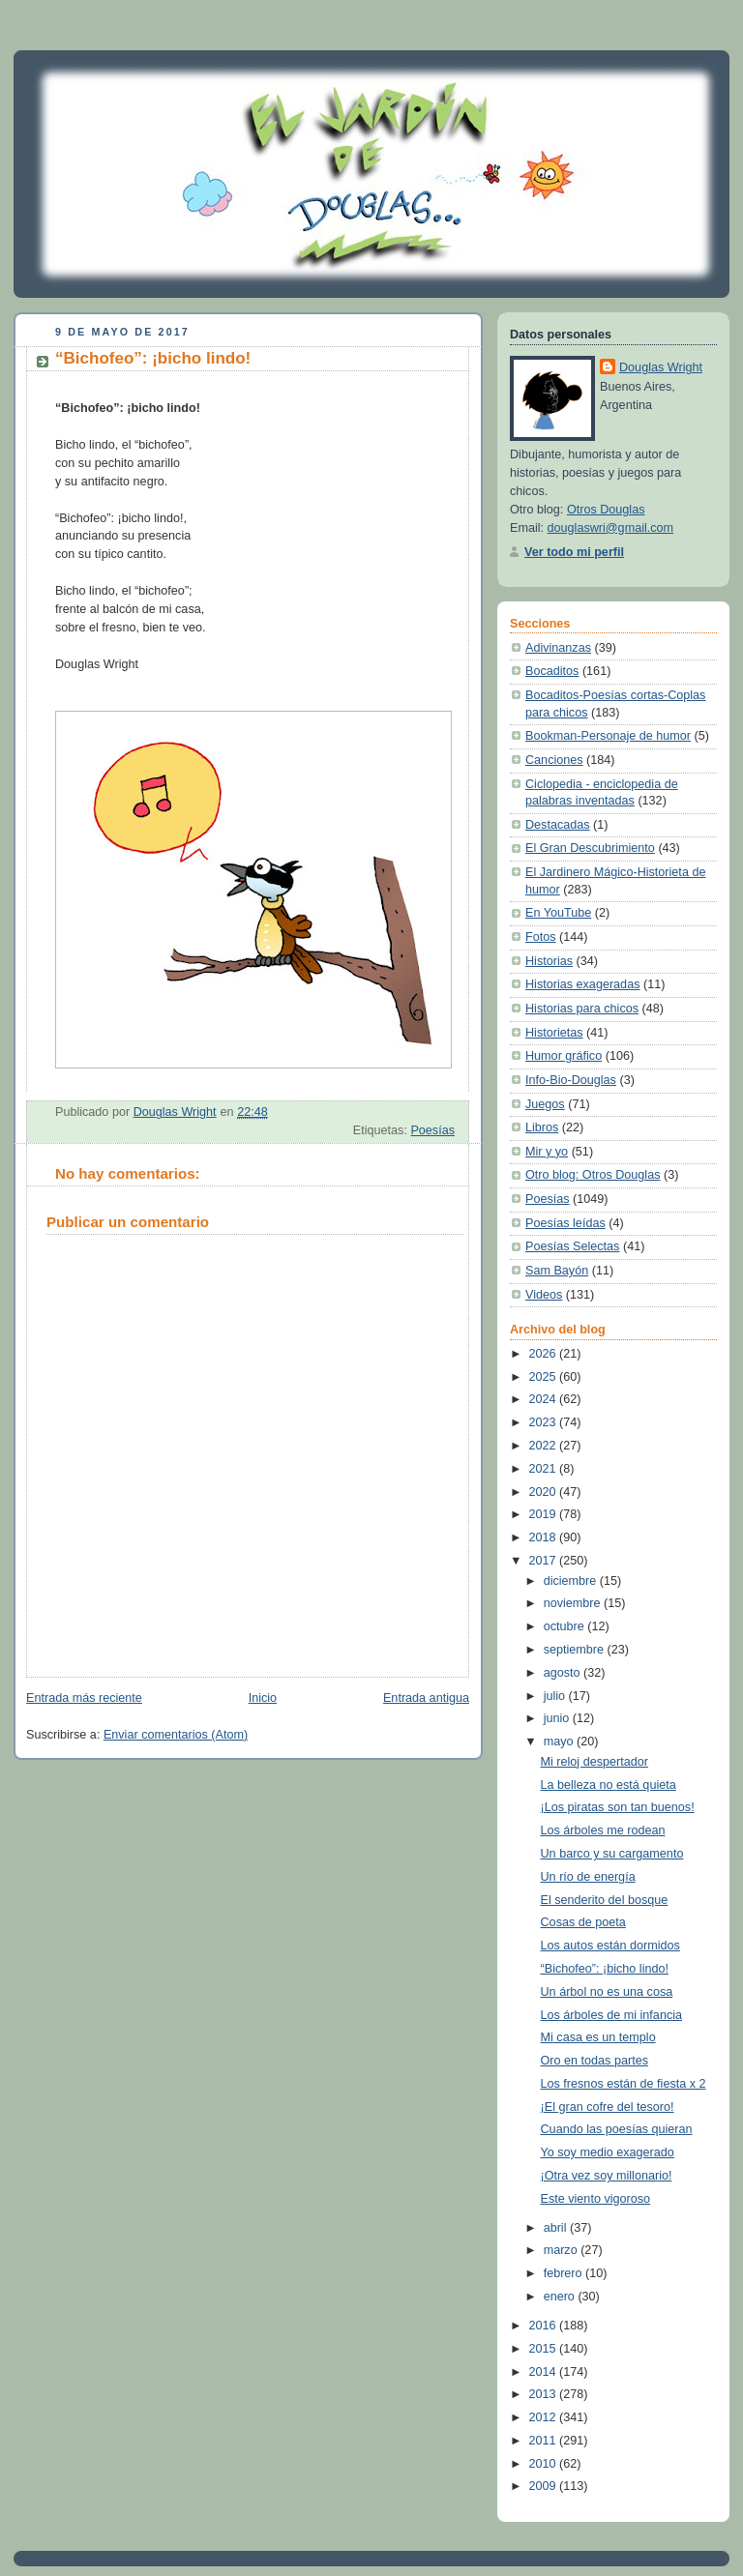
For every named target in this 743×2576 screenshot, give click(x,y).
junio (558, 1718)
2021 (544, 1469)
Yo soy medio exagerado (607, 2152)
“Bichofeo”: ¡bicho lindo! (605, 1969)
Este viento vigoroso (596, 2199)
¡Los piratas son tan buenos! (618, 1807)
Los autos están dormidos (610, 1945)
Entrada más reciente (84, 1698)
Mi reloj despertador (594, 1762)
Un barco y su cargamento (612, 1853)
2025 (544, 1377)
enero (561, 2296)
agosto (563, 1673)
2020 (544, 1492)
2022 (544, 1445)
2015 (544, 2349)
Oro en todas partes (594, 2060)
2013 (544, 2394)
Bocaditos (552, 671)
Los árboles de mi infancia (612, 2015)
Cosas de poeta (583, 1922)
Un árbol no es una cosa (607, 1992)
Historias (549, 961)
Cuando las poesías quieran (617, 2129)
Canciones (554, 760)
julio (556, 1696)
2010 (544, 2464)
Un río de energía (588, 1877)
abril (557, 2228)
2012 (544, 2417)
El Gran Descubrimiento (590, 848)
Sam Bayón (556, 1270)
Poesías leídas (565, 1223)
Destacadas (557, 825)
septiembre (576, 1649)
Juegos (545, 1104)
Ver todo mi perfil (574, 552)
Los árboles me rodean (603, 1830)
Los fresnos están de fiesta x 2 (623, 2084)
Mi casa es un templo (598, 2037)
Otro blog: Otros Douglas (592, 1175)
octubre (566, 1626)
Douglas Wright (660, 367)
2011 (544, 2440)
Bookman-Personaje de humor (608, 736)
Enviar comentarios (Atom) (176, 1735)
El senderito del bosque (605, 1900)
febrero (564, 2273)
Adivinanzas (558, 648)
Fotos (540, 937)
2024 (544, 1399)
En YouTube (558, 913)
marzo (562, 2250)
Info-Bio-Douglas (570, 1080)
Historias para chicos (582, 1008)
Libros (541, 1127)
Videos (543, 1295)
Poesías (432, 1130)
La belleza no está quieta (608, 1785)
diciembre (572, 1581)
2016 (544, 2325)
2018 (544, 1537)
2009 (544, 2486)
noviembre (574, 1603)
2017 (544, 1560)
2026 (544, 1354)
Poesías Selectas (572, 1246)
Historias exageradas (582, 984)
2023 (544, 1422)
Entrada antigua (426, 1698)
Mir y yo (546, 1151)
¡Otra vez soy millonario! (606, 2175)
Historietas (554, 1032)
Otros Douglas (606, 509)
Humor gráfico (563, 1056)
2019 (544, 1514)
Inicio (263, 1698)
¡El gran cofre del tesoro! (607, 2107)
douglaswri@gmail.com (611, 528)
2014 (544, 2372)
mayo (560, 1741)
